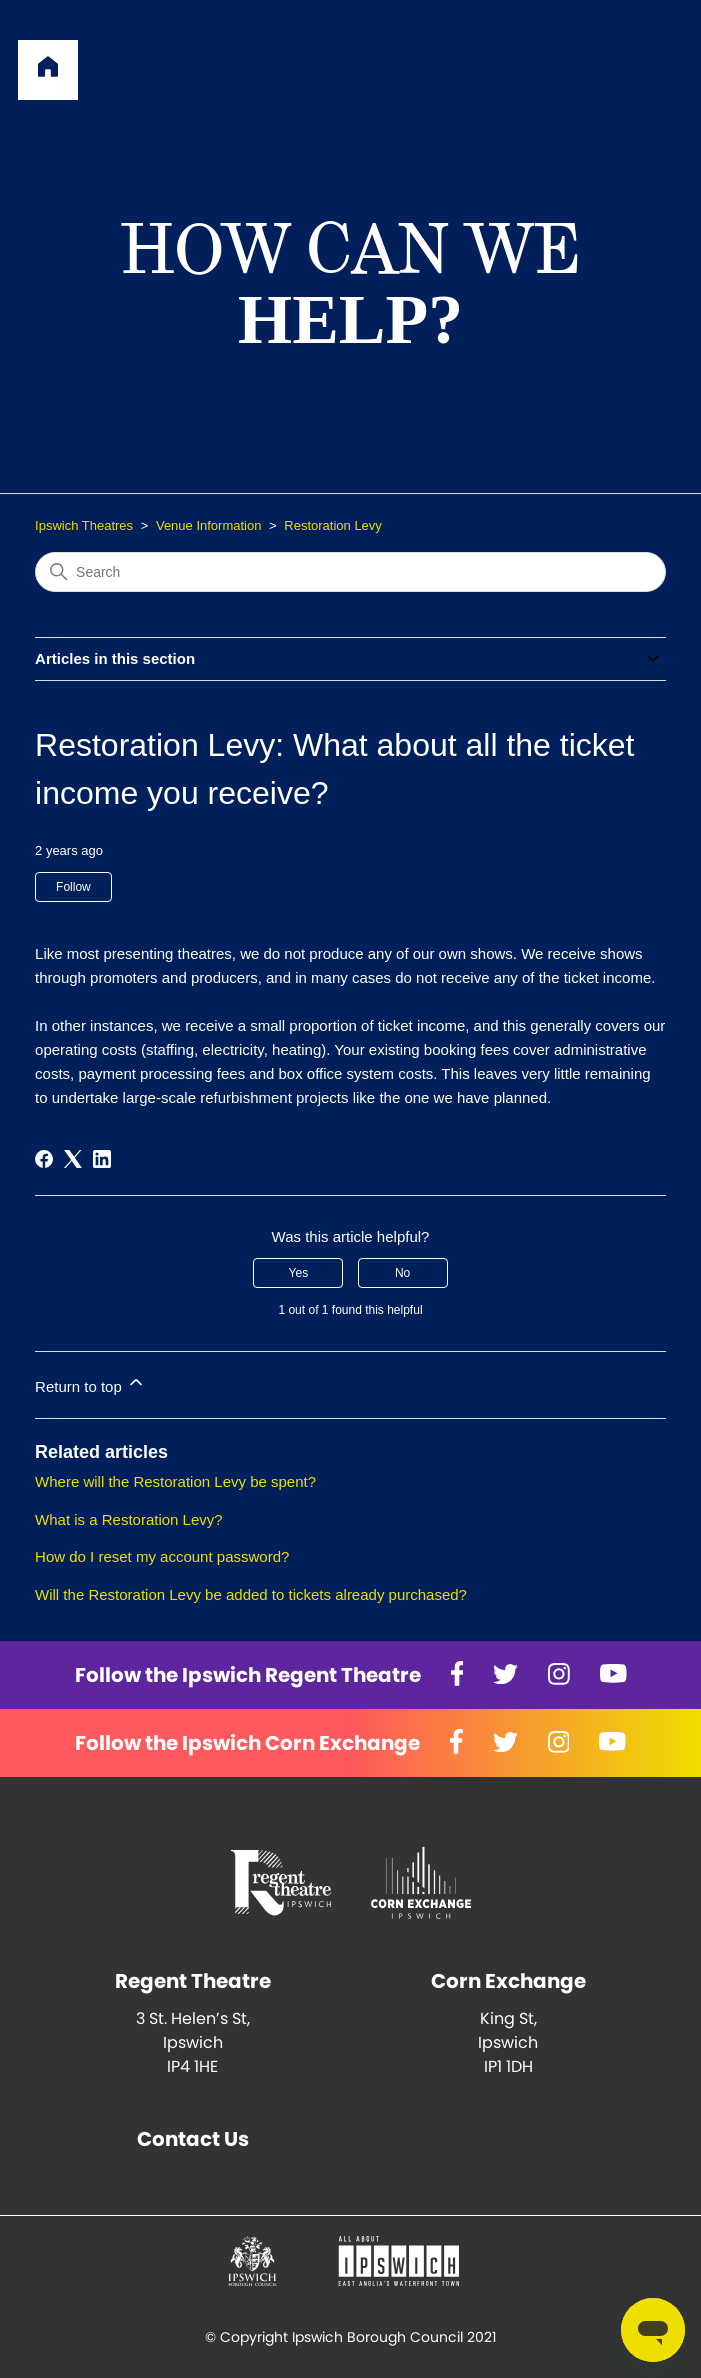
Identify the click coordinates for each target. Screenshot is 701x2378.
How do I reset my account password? (162, 1556)
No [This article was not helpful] (402, 1273)
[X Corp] (73, 1159)
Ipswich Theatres (84, 525)
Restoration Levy (333, 525)
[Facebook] (44, 1159)
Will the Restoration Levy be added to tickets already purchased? (251, 1594)
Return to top (90, 1383)
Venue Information (209, 525)
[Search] (350, 572)
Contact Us (193, 2139)
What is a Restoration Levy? (129, 1519)
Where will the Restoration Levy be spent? (175, 1481)
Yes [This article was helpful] (299, 1273)
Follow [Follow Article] (73, 887)
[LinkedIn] (102, 1159)
